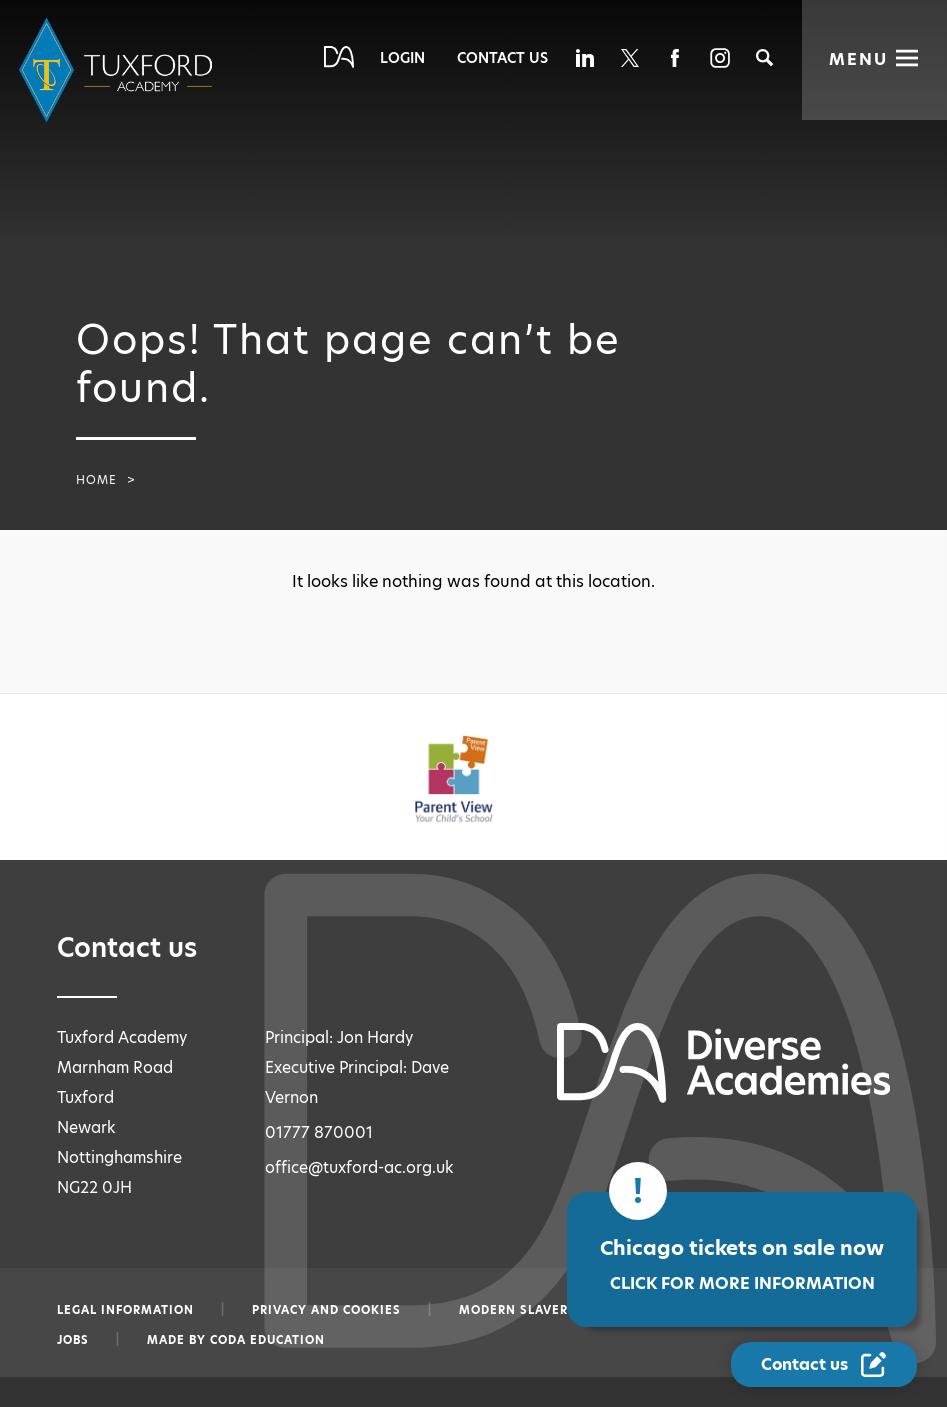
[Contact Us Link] (826, 1365)
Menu (858, 59)
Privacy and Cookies (326, 1310)
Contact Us (502, 58)
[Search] (764, 57)
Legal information (125, 1310)
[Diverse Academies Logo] (119, 70)
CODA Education (267, 1340)
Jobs (73, 1340)
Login (402, 58)
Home (96, 480)
